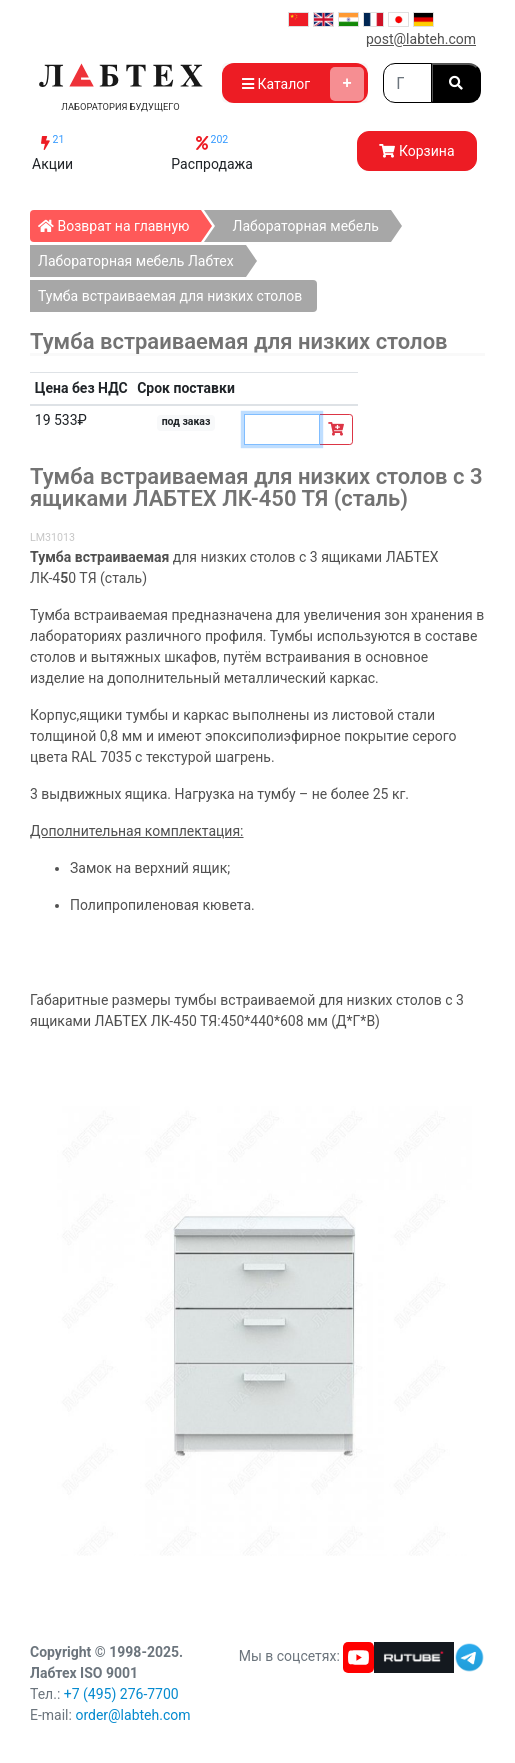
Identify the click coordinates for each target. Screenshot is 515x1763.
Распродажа (212, 152)
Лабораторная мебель (305, 226)
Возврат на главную (119, 222)
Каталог (303, 84)
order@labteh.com (132, 1715)
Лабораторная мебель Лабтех (136, 261)
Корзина (416, 151)
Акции (52, 152)
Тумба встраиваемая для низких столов (170, 296)
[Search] (407, 83)
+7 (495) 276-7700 (121, 1694)
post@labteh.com (421, 39)
